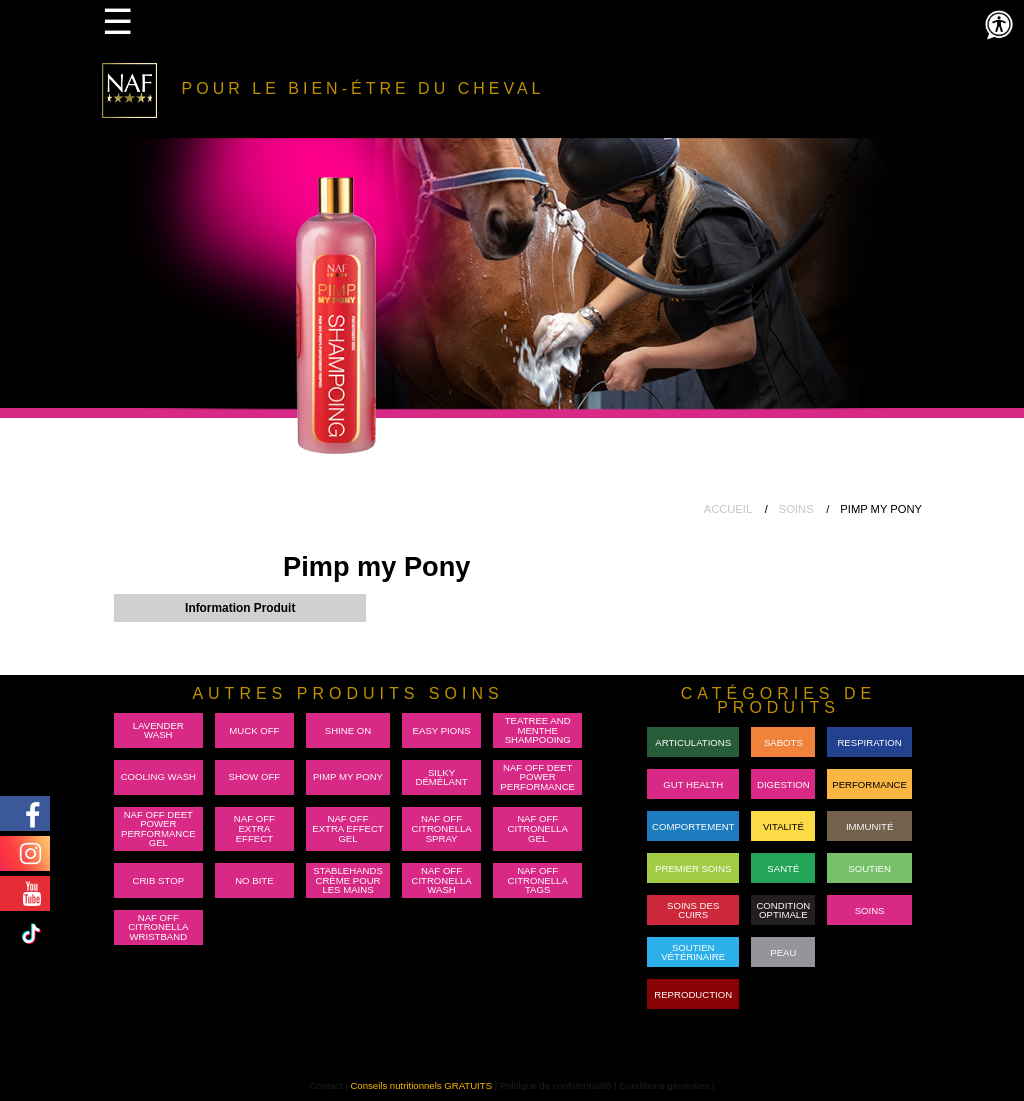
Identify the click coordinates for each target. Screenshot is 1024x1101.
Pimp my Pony (348, 776)
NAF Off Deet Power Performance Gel (158, 829)
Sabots (783, 742)
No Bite (254, 880)
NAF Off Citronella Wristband (158, 927)
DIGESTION (783, 784)
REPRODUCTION (693, 994)
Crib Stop (159, 880)
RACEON (869, 952)
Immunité (869, 826)
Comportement (693, 826)
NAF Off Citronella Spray (441, 828)
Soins (870, 910)
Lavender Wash (158, 730)
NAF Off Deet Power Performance (537, 777)
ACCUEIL (728, 509)
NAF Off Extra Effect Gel (347, 828)
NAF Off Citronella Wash (441, 880)
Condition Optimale (783, 910)
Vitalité (783, 826)
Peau (783, 952)
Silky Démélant (441, 777)
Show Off (255, 776)
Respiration (869, 742)
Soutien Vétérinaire (693, 952)
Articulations (693, 742)
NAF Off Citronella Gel (538, 828)
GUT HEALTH (693, 784)
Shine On (348, 730)
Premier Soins (693, 868)
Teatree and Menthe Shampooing (538, 730)
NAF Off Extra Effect (254, 828)
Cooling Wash (158, 776)
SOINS (796, 509)
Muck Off (254, 730)
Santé (783, 868)
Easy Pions (442, 730)
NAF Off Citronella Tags (538, 880)
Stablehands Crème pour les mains (348, 880)
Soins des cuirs (693, 910)
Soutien (869, 868)
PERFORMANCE (869, 784)
